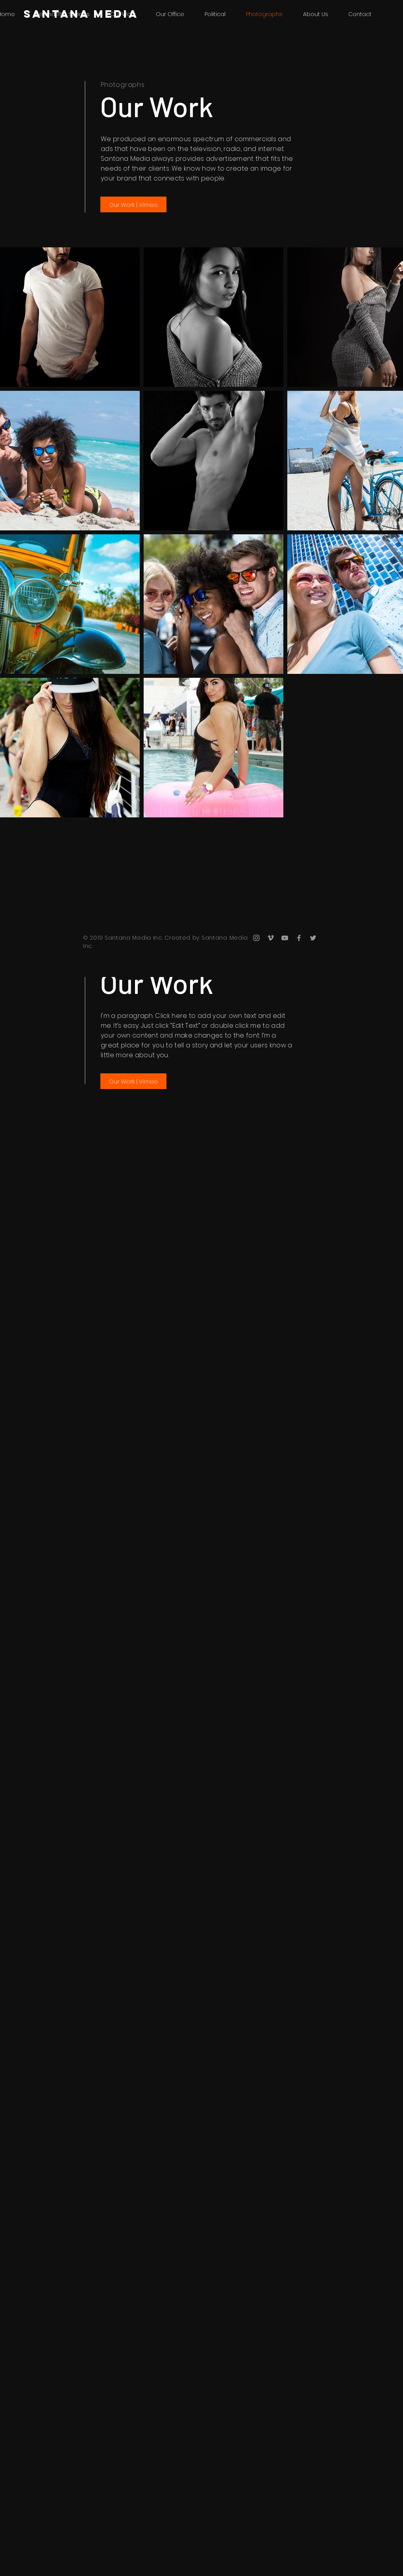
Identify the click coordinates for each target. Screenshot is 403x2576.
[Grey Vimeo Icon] (270, 938)
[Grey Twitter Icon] (313, 938)
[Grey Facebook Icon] (299, 938)
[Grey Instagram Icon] (256, 938)
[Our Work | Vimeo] (133, 204)
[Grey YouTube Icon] (285, 938)
